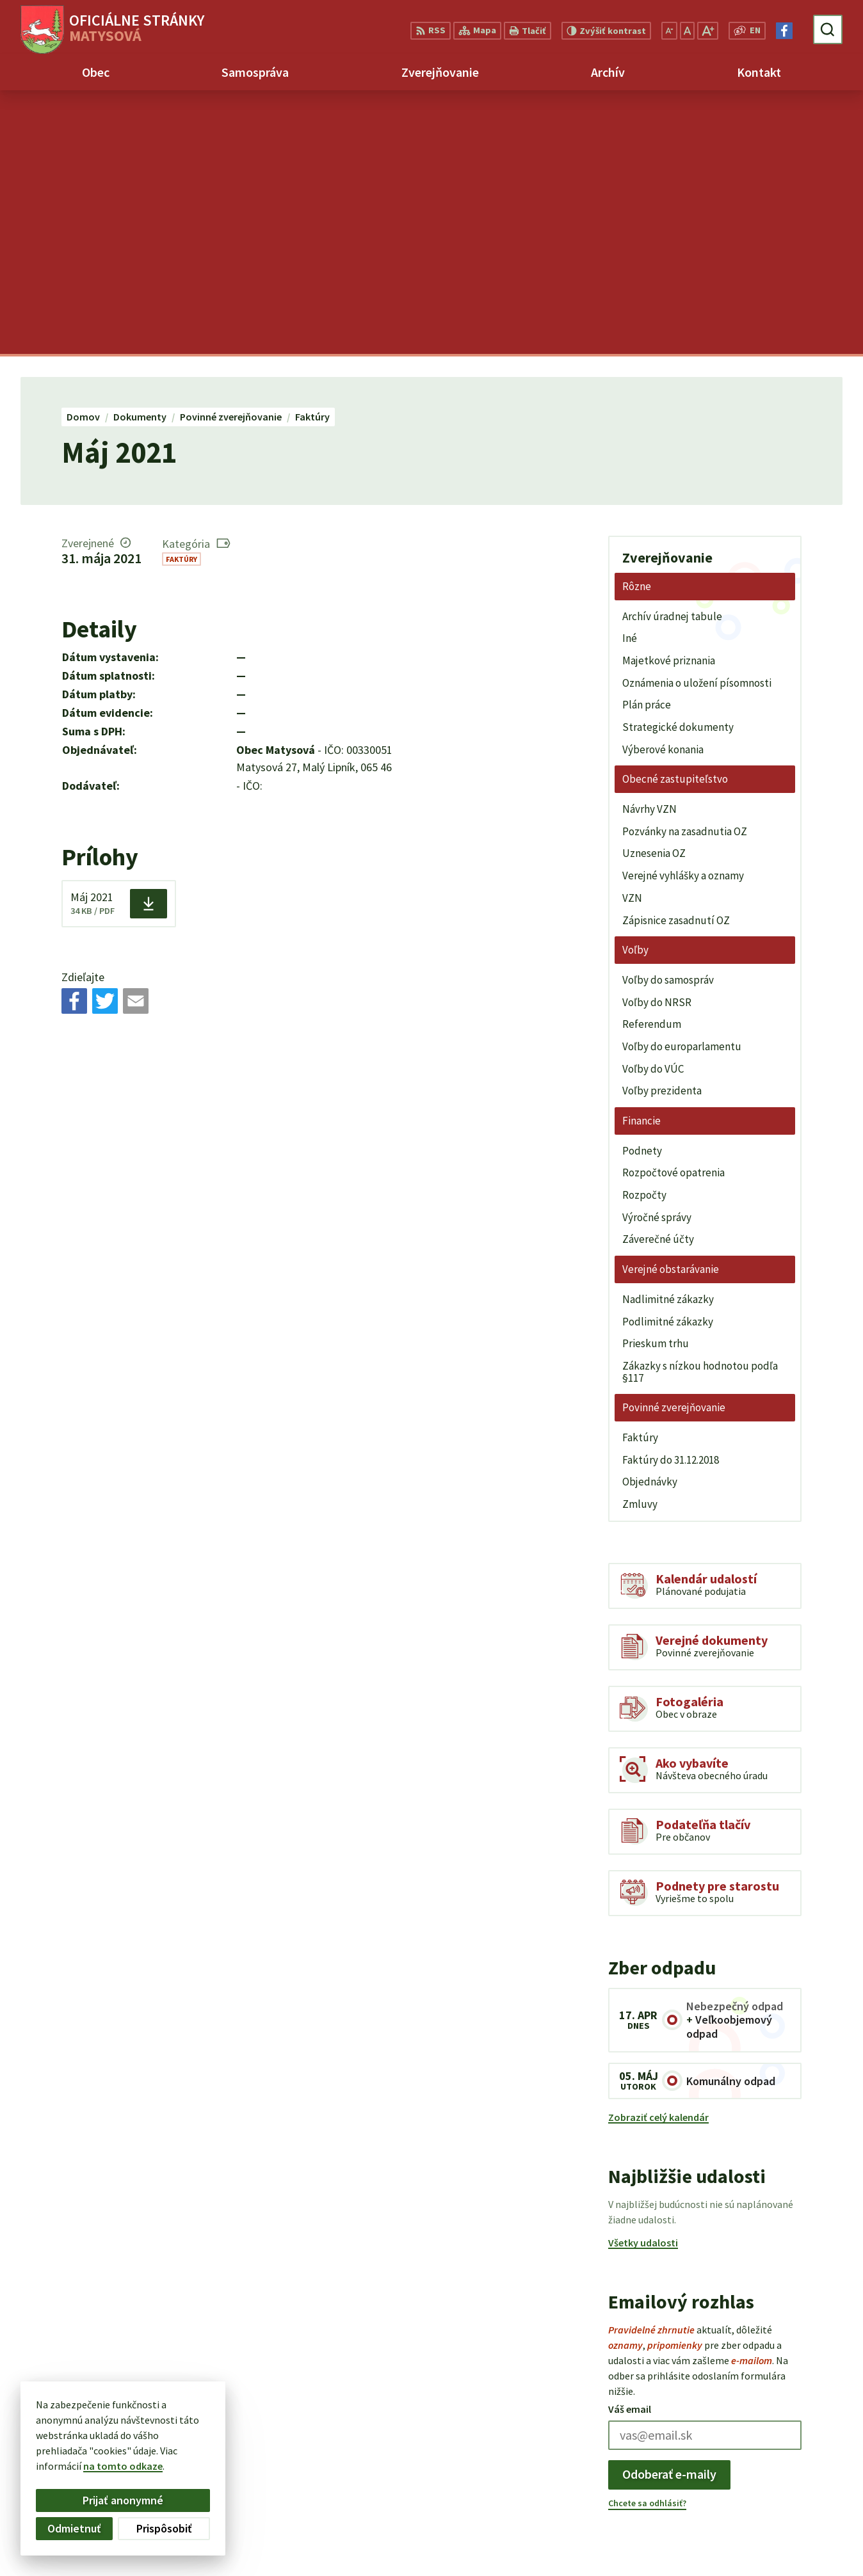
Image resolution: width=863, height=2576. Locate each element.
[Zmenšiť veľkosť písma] (669, 31)
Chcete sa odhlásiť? (647, 2238)
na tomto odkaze (123, 2466)
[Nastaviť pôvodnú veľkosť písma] (687, 31)
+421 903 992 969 (765, 2514)
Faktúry (181, 295)
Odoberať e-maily (669, 2210)
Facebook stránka (770, 2544)
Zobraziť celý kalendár (658, 1853)
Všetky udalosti (643, 1978)
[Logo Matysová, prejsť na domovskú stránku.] (112, 29)
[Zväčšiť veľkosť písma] (707, 31)
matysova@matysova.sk (786, 2529)
